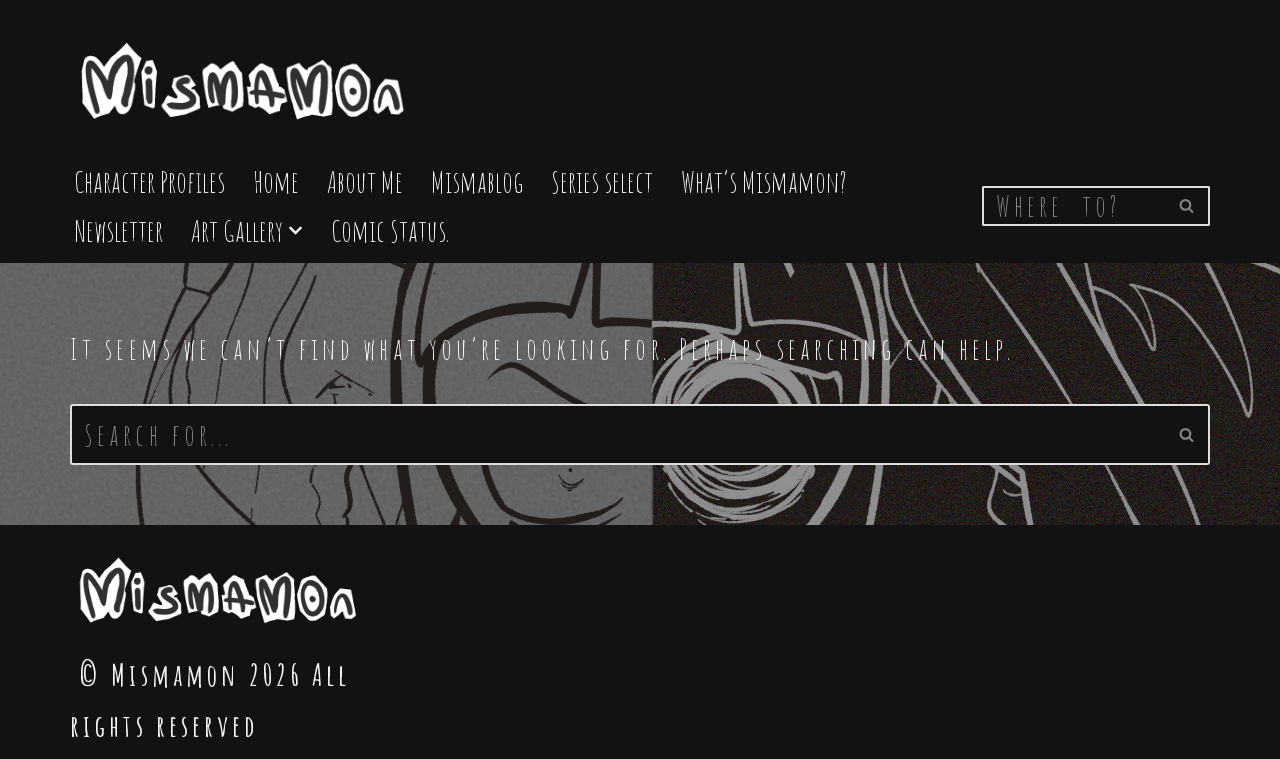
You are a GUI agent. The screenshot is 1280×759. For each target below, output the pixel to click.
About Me (365, 181)
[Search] (1073, 206)
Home (276, 181)
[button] (295, 230)
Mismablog (477, 181)
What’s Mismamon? (764, 181)
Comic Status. (390, 230)
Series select (602, 181)
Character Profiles (149, 181)
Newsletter (118, 230)
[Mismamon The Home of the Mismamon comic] (245, 72)
